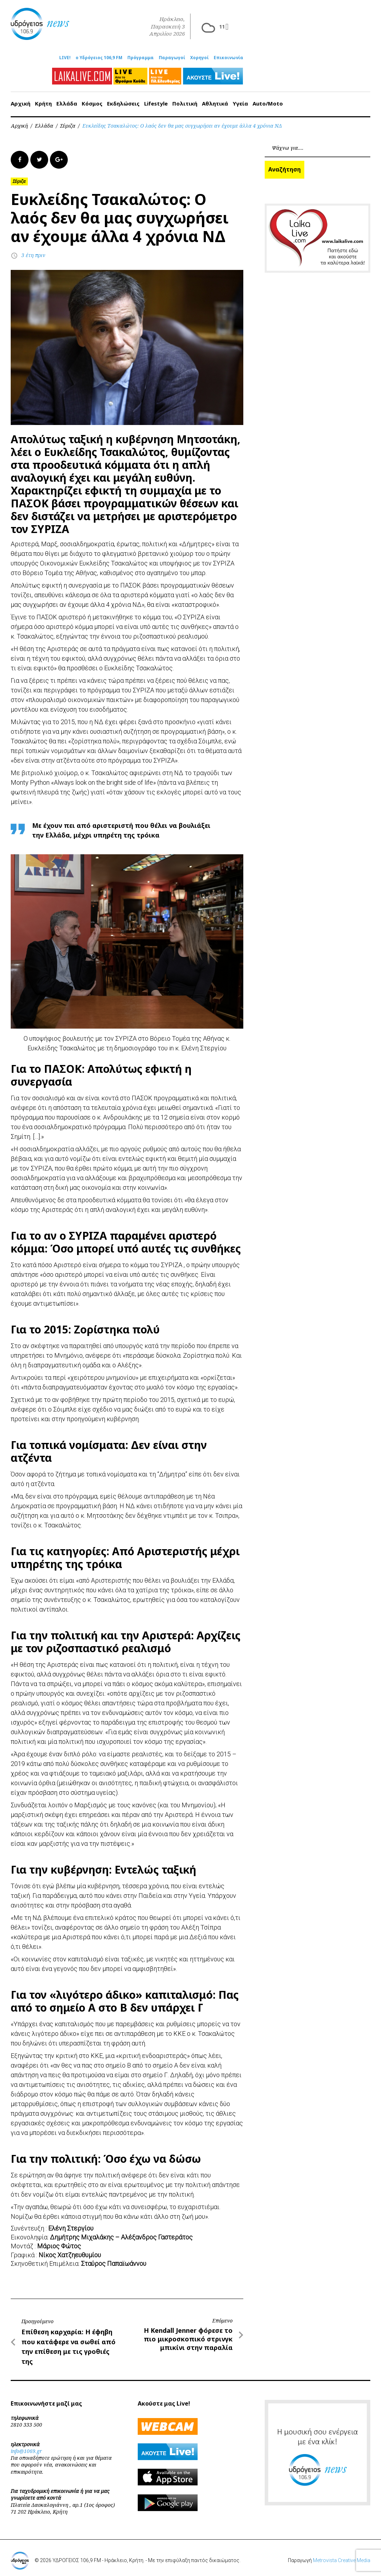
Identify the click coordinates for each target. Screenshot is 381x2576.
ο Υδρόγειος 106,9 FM (99, 54)
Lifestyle (156, 99)
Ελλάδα (66, 99)
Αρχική (20, 99)
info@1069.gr (26, 2447)
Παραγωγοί (172, 54)
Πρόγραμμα (140, 54)
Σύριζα (67, 122)
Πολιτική (184, 99)
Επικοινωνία (228, 54)
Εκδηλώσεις (123, 99)
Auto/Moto (268, 99)
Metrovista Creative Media (341, 2557)
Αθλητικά (215, 99)
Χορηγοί (199, 54)
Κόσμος (92, 99)
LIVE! (65, 54)
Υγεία (240, 99)
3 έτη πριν (33, 251)
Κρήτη (43, 99)
